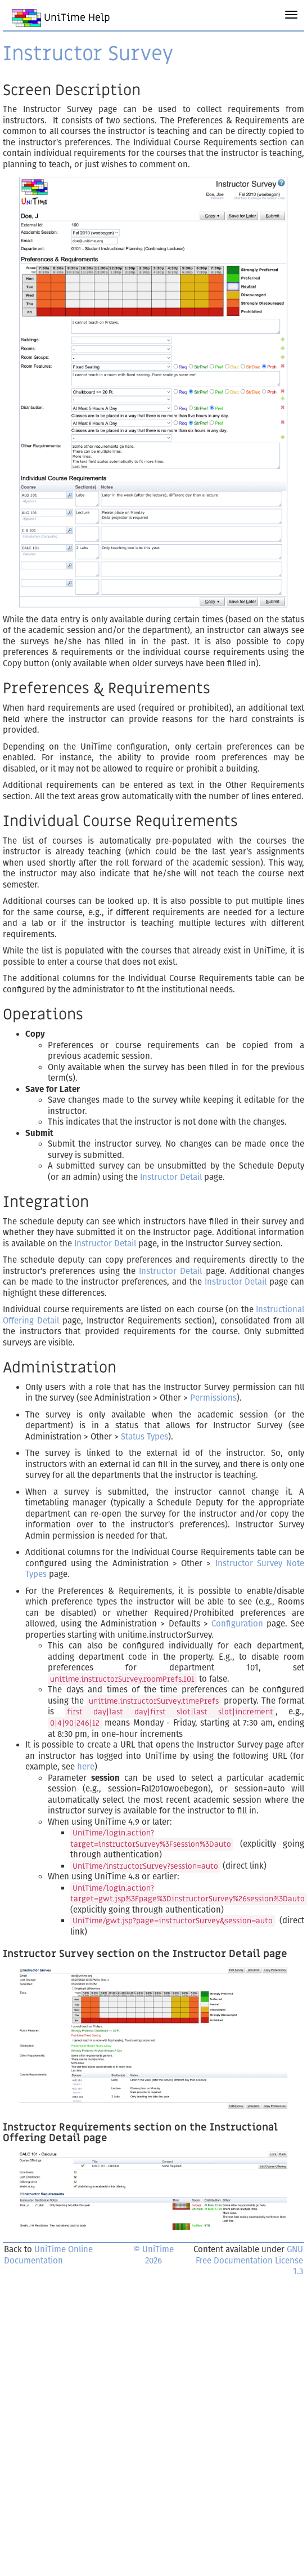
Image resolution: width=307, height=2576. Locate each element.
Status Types (144, 1437)
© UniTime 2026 (153, 2255)
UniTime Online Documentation (48, 2255)
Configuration (237, 1624)
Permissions (213, 1398)
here (85, 1767)
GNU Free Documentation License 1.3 (249, 2260)
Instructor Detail (171, 1177)
